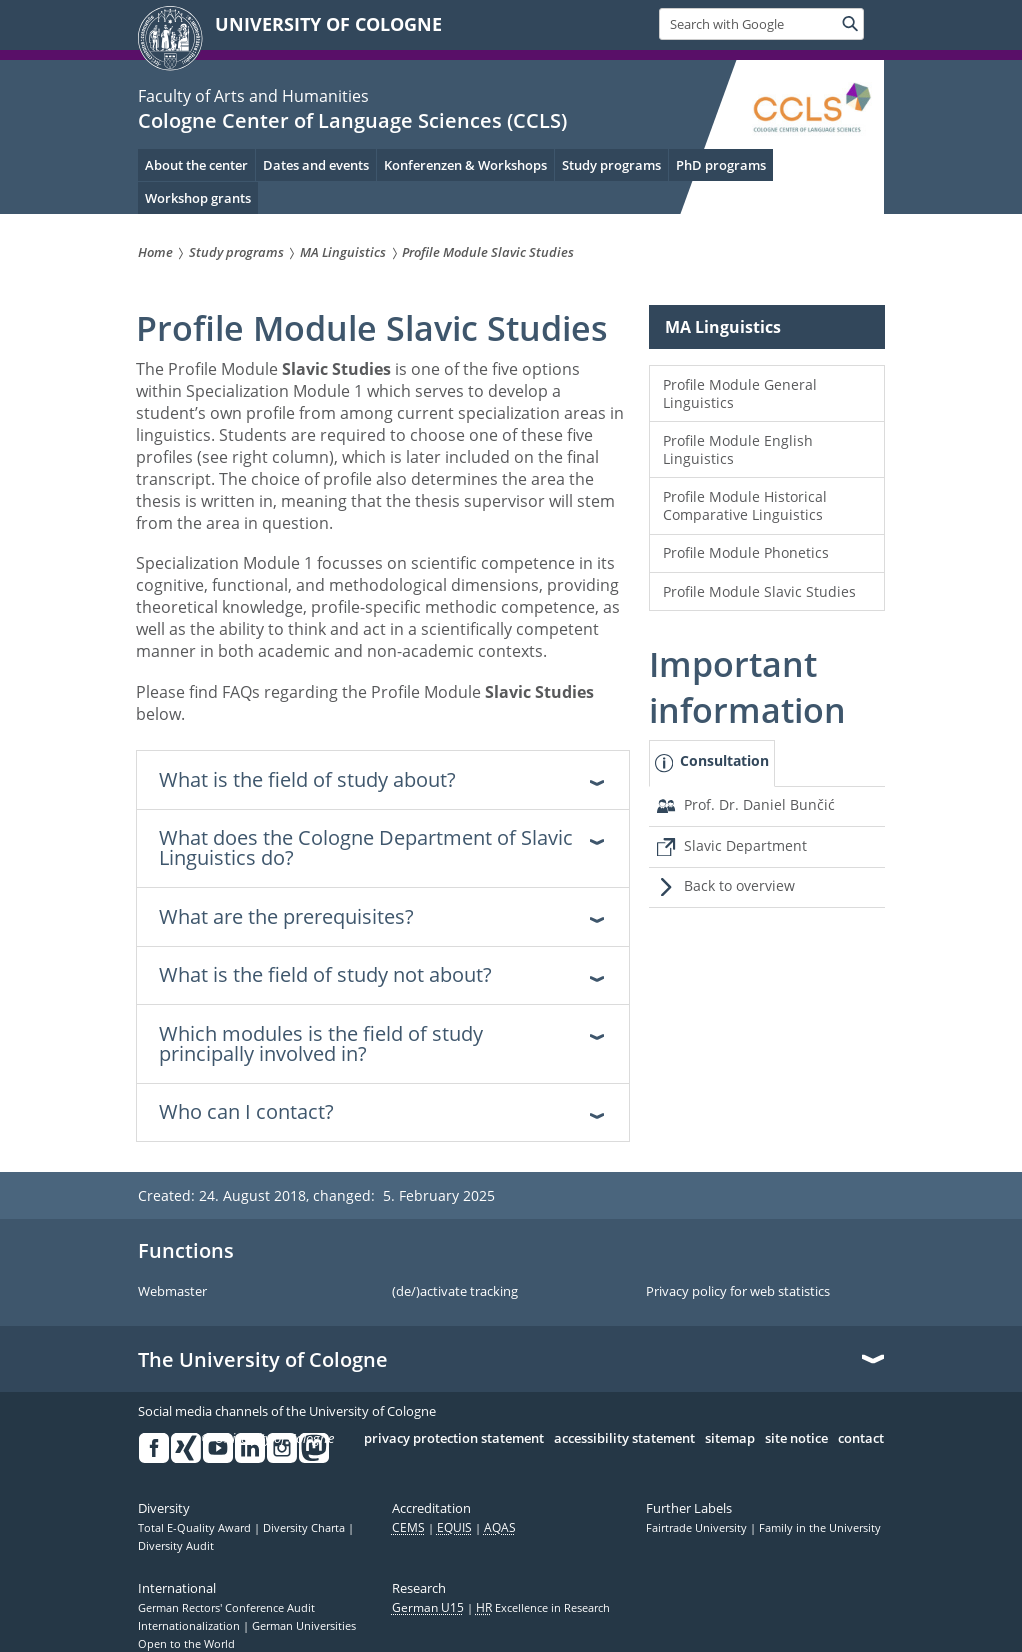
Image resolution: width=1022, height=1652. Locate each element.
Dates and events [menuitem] (316, 165)
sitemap (730, 1439)
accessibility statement (624, 1439)
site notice (796, 1439)
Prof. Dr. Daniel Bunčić (759, 804)
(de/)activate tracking (455, 1292)
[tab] (712, 763)
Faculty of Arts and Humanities (253, 96)
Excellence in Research (543, 1608)
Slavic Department (745, 845)
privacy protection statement (454, 1439)
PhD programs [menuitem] (721, 165)
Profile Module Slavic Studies (759, 591)
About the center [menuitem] (196, 165)
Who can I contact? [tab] (246, 1111)
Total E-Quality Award (196, 1528)
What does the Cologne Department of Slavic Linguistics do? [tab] (366, 847)
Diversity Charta (305, 1528)
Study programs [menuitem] (611, 165)
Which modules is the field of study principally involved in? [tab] (321, 1043)
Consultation (724, 760)
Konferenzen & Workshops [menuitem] (465, 165)
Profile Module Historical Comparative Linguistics (745, 505)
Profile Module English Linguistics (738, 449)
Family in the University (820, 1528)
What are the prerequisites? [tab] (286, 916)
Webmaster (172, 1292)
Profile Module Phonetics (746, 552)
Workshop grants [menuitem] (198, 198)
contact (861, 1439)
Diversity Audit (176, 1546)
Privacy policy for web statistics (738, 1292)
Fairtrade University (698, 1528)
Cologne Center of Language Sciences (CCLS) (352, 120)
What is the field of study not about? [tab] (325, 974)
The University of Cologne (263, 1360)
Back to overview (739, 885)
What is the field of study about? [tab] (307, 779)
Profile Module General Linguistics (740, 393)
